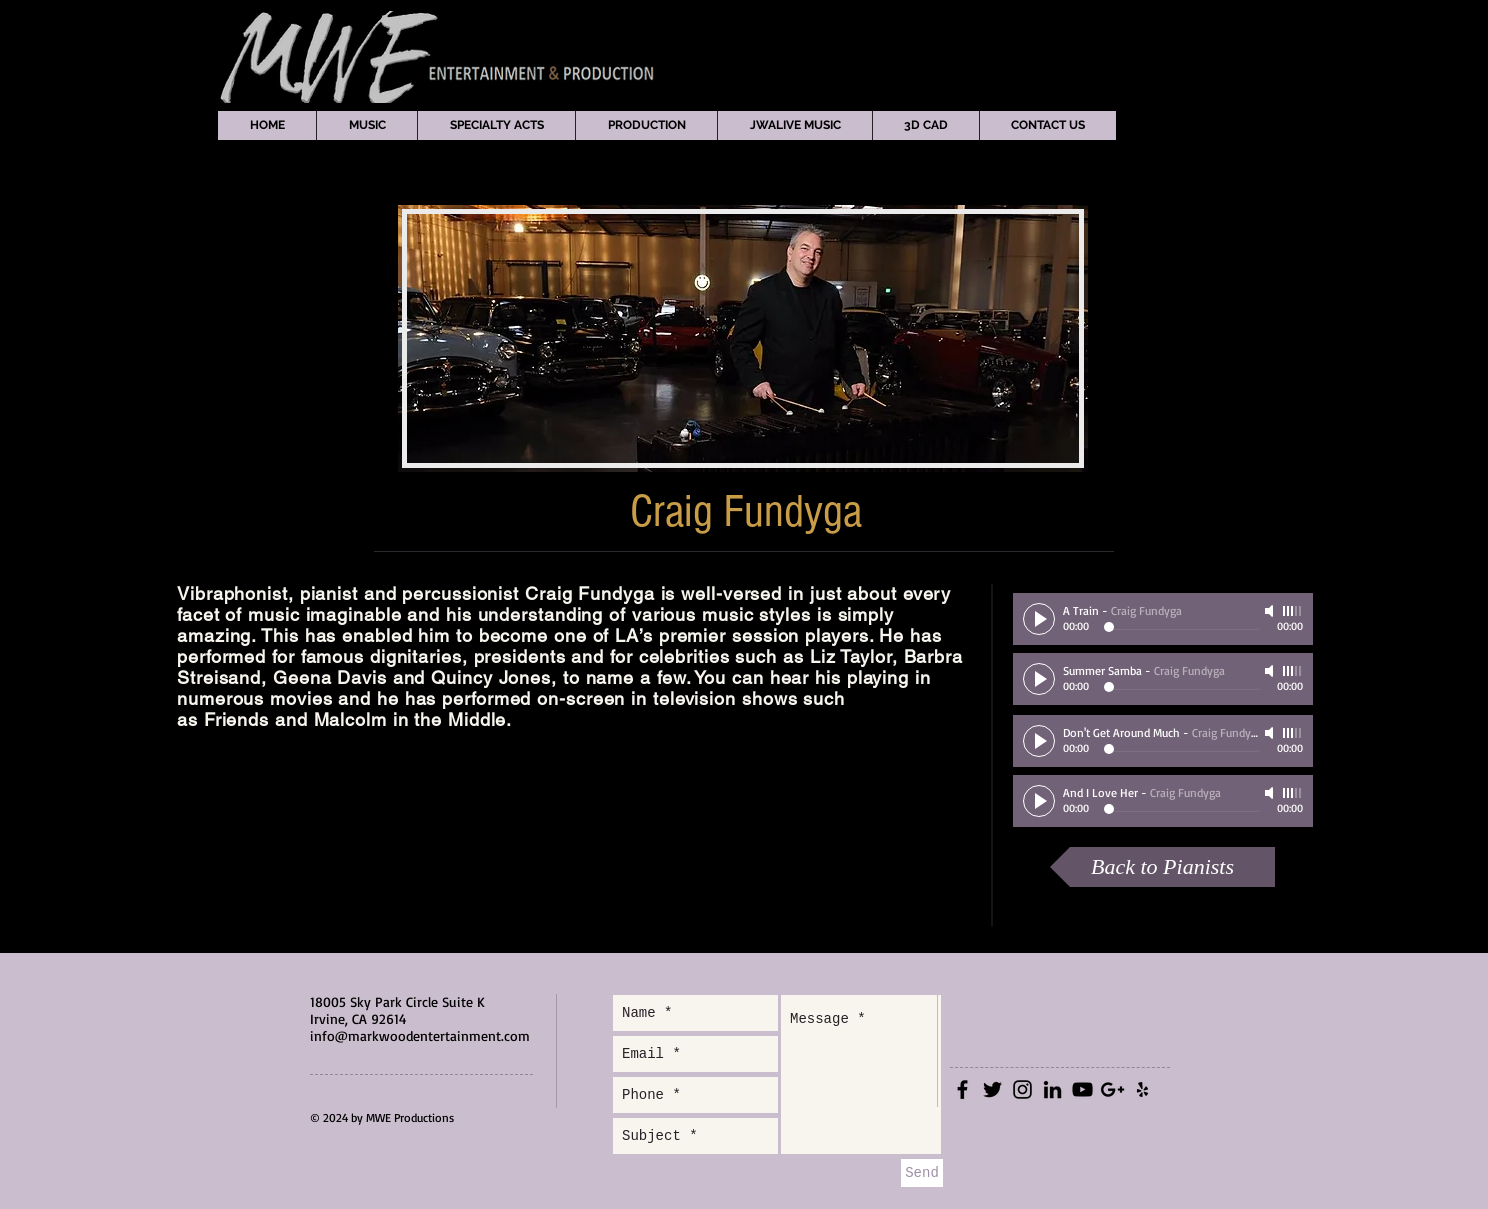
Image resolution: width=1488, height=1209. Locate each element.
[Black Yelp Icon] (1142, 1089)
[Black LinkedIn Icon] (1052, 1089)
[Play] (1039, 619)
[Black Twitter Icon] (992, 1089)
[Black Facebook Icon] (962, 1089)
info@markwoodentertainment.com (420, 1035)
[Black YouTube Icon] (1082, 1089)
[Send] (922, 1173)
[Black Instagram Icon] (1022, 1089)
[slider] (1293, 611)
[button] (366, 125)
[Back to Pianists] (1162, 867)
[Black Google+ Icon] (1112, 1089)
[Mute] (1271, 611)
